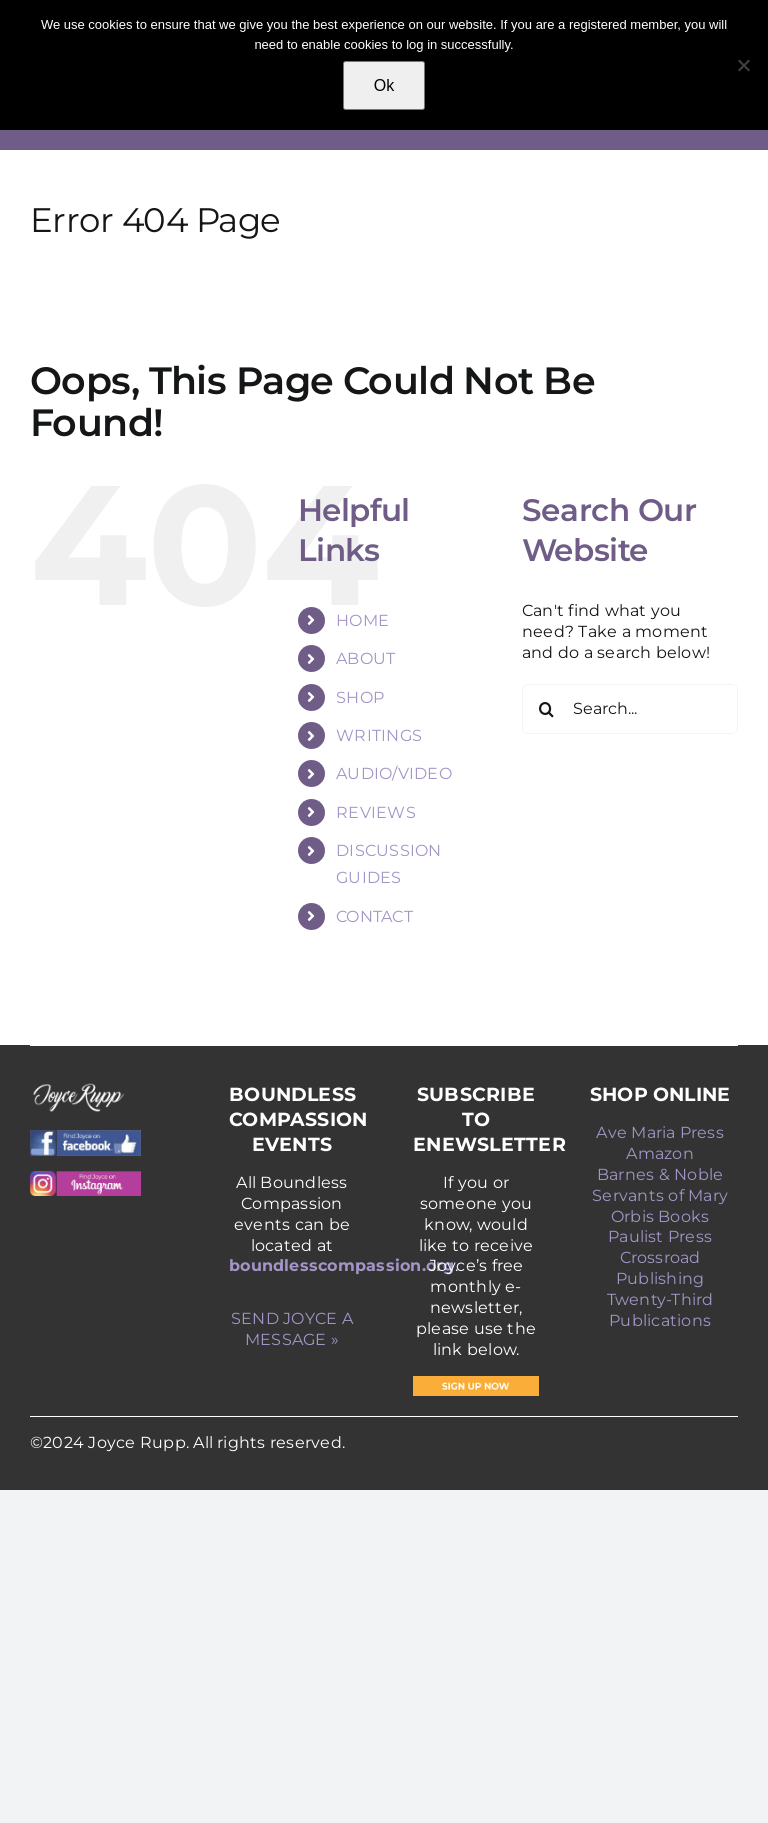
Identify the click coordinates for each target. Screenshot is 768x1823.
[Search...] (630, 709)
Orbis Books (660, 1216)
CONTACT (374, 916)
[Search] (547, 709)
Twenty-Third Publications (660, 1310)
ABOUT (365, 658)
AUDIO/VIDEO (394, 773)
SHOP (360, 697)
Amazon (659, 1153)
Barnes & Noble (660, 1174)
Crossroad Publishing (660, 1268)
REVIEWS (376, 812)
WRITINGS (379, 735)
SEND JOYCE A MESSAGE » (292, 1329)
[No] (743, 65)
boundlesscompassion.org (342, 1265)
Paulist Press (660, 1236)
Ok (384, 85)
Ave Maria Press (660, 1132)
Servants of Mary (660, 1195)
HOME (362, 620)
